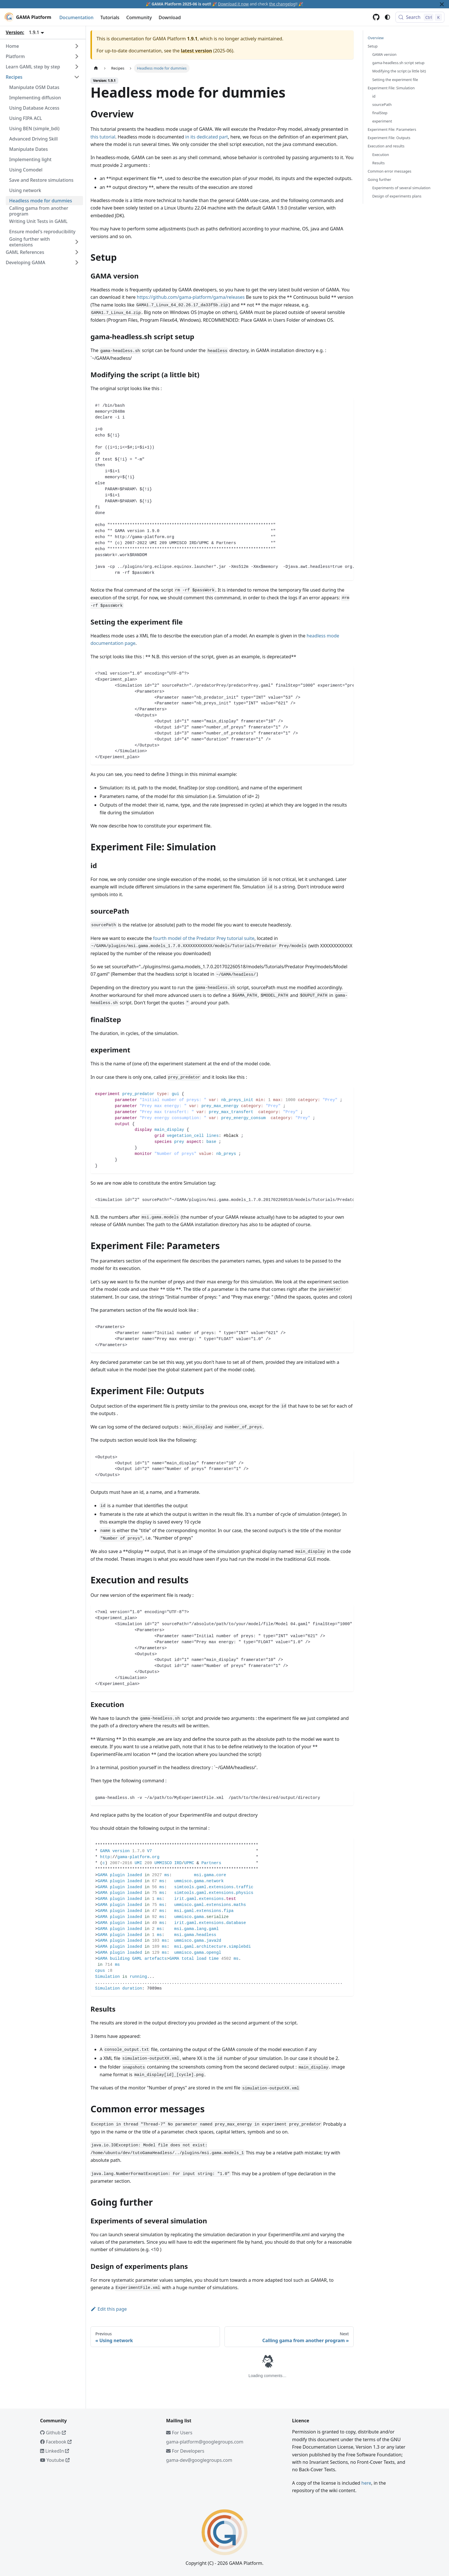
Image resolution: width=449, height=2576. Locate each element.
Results (378, 162)
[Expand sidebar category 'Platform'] (76, 56)
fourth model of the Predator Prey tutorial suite (203, 938)
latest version (196, 51)
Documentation (76, 17)
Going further (379, 179)
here (366, 2483)
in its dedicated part (206, 137)
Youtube (55, 2460)
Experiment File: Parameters (392, 129)
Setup (373, 46)
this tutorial (102, 137)
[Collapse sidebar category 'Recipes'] (76, 77)
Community (139, 17)
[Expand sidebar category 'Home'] (76, 46)
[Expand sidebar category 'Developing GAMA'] (76, 262)
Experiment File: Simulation (391, 87)
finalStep (379, 112)
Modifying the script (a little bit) (399, 71)
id (373, 96)
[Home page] (95, 68)
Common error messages (389, 171)
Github (53, 2432)
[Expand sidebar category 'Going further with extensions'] (76, 241)
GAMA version (384, 54)
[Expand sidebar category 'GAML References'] (76, 252)
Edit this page (108, 2309)
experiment (382, 121)
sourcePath (382, 104)
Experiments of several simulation (401, 187)
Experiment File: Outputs (389, 137)
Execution (380, 154)
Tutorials (109, 17)
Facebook (56, 2442)
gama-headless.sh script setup (398, 62)
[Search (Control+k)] (419, 17)
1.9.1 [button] (34, 32)
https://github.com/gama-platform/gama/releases (191, 297)
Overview (376, 37)
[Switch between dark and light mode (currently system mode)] (387, 17)
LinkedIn (54, 2451)
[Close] (442, 4)
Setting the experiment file (395, 79)
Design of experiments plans (397, 196)
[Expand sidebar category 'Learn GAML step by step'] (76, 66)
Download (170, 17)
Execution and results (386, 146)
